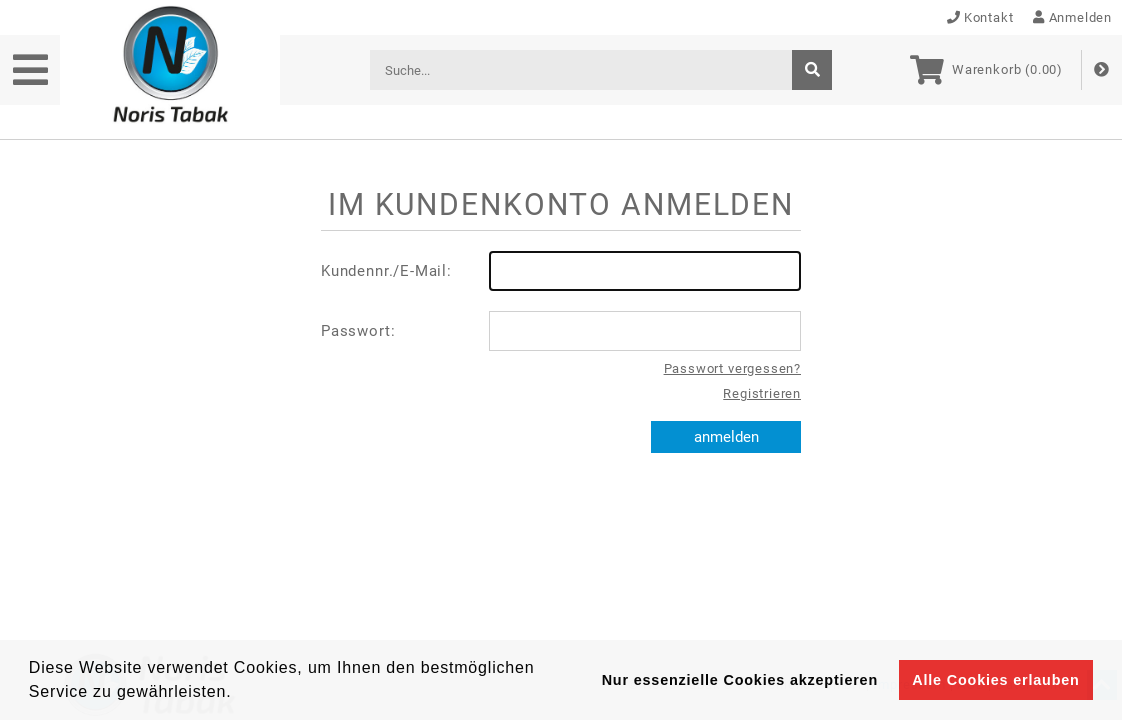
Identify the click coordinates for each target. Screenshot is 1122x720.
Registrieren (762, 393)
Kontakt (980, 17)
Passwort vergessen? (732, 368)
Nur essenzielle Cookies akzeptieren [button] (740, 680)
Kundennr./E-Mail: (561, 271)
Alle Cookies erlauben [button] (995, 680)
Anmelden (1072, 17)
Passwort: (561, 331)
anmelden (726, 437)
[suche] (812, 70)
